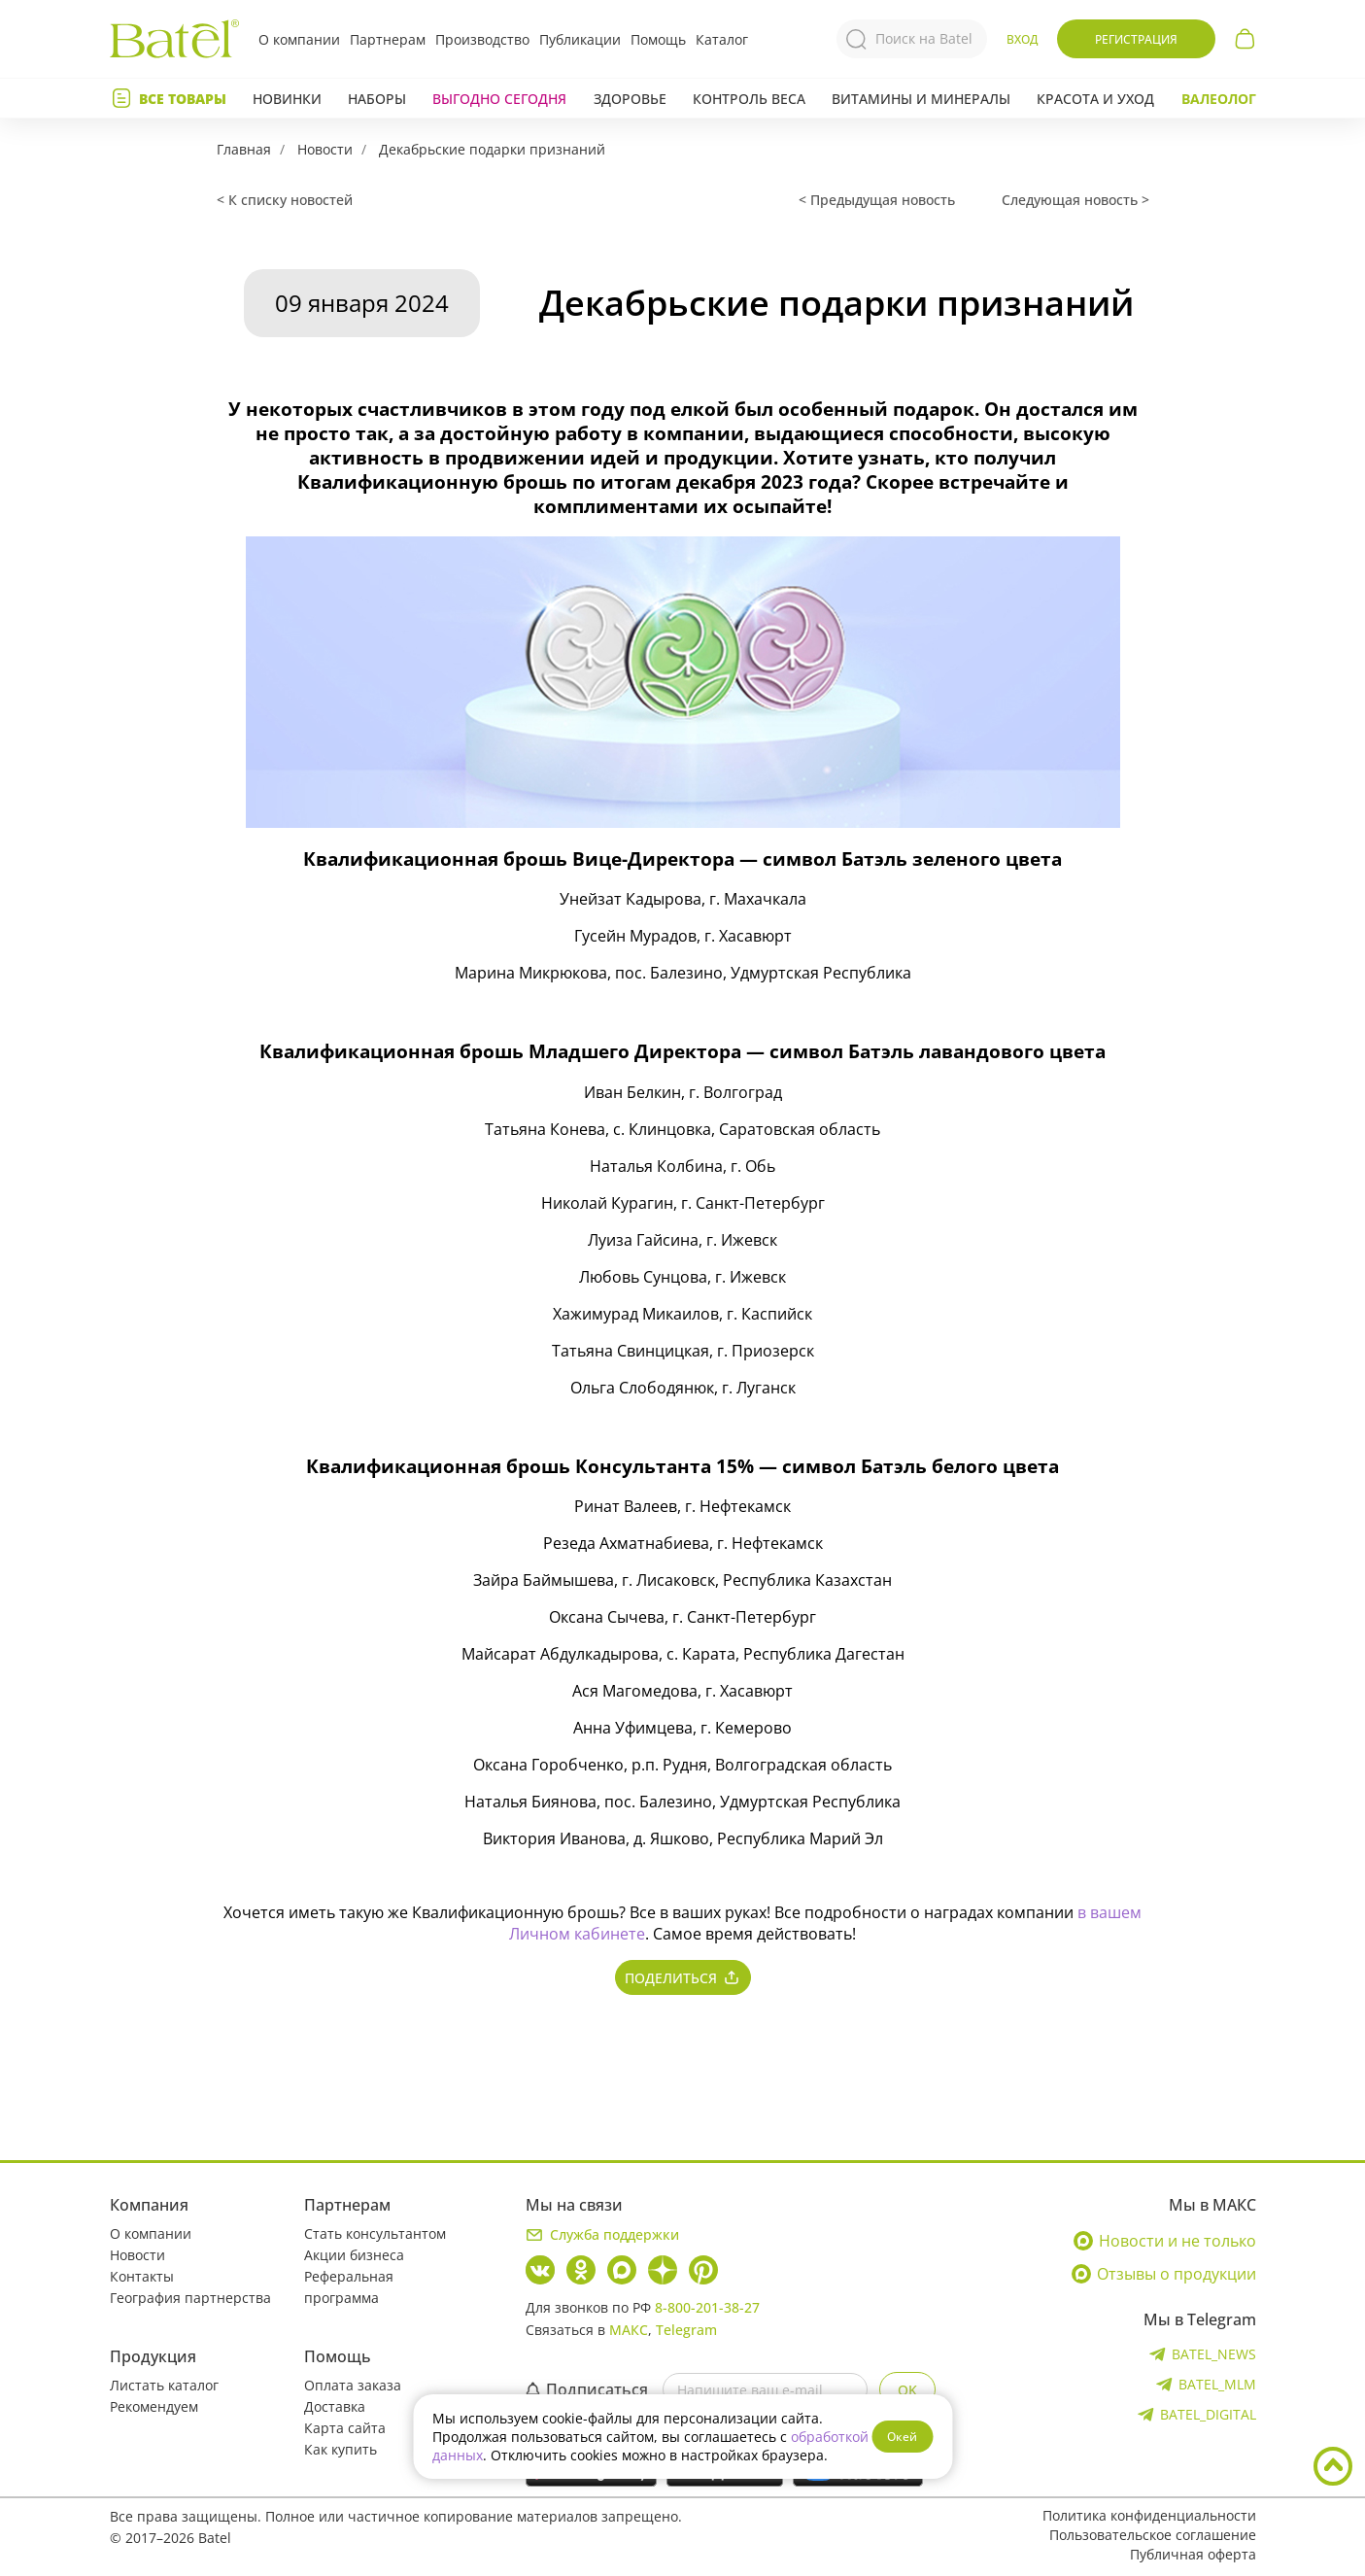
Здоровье (630, 98)
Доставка (334, 2406)
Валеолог (1218, 98)
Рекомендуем (154, 2406)
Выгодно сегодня (499, 98)
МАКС (628, 2329)
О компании (299, 39)
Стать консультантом (375, 2233)
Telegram (686, 2329)
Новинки (287, 98)
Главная (244, 149)
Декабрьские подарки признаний (492, 149)
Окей (902, 2436)
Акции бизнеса (354, 2255)
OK (907, 2390)
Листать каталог (164, 2385)
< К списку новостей (285, 199)
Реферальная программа (348, 2287)
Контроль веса (749, 98)
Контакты (142, 2276)
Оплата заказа (352, 2385)
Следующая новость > (1075, 199)
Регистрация (1136, 39)
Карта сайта (345, 2428)
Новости (325, 149)
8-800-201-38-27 (707, 2307)
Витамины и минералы (921, 98)
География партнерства (190, 2297)
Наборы (377, 98)
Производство (482, 39)
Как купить (340, 2449)
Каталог (722, 39)
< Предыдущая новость (877, 199)
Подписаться (587, 2389)
